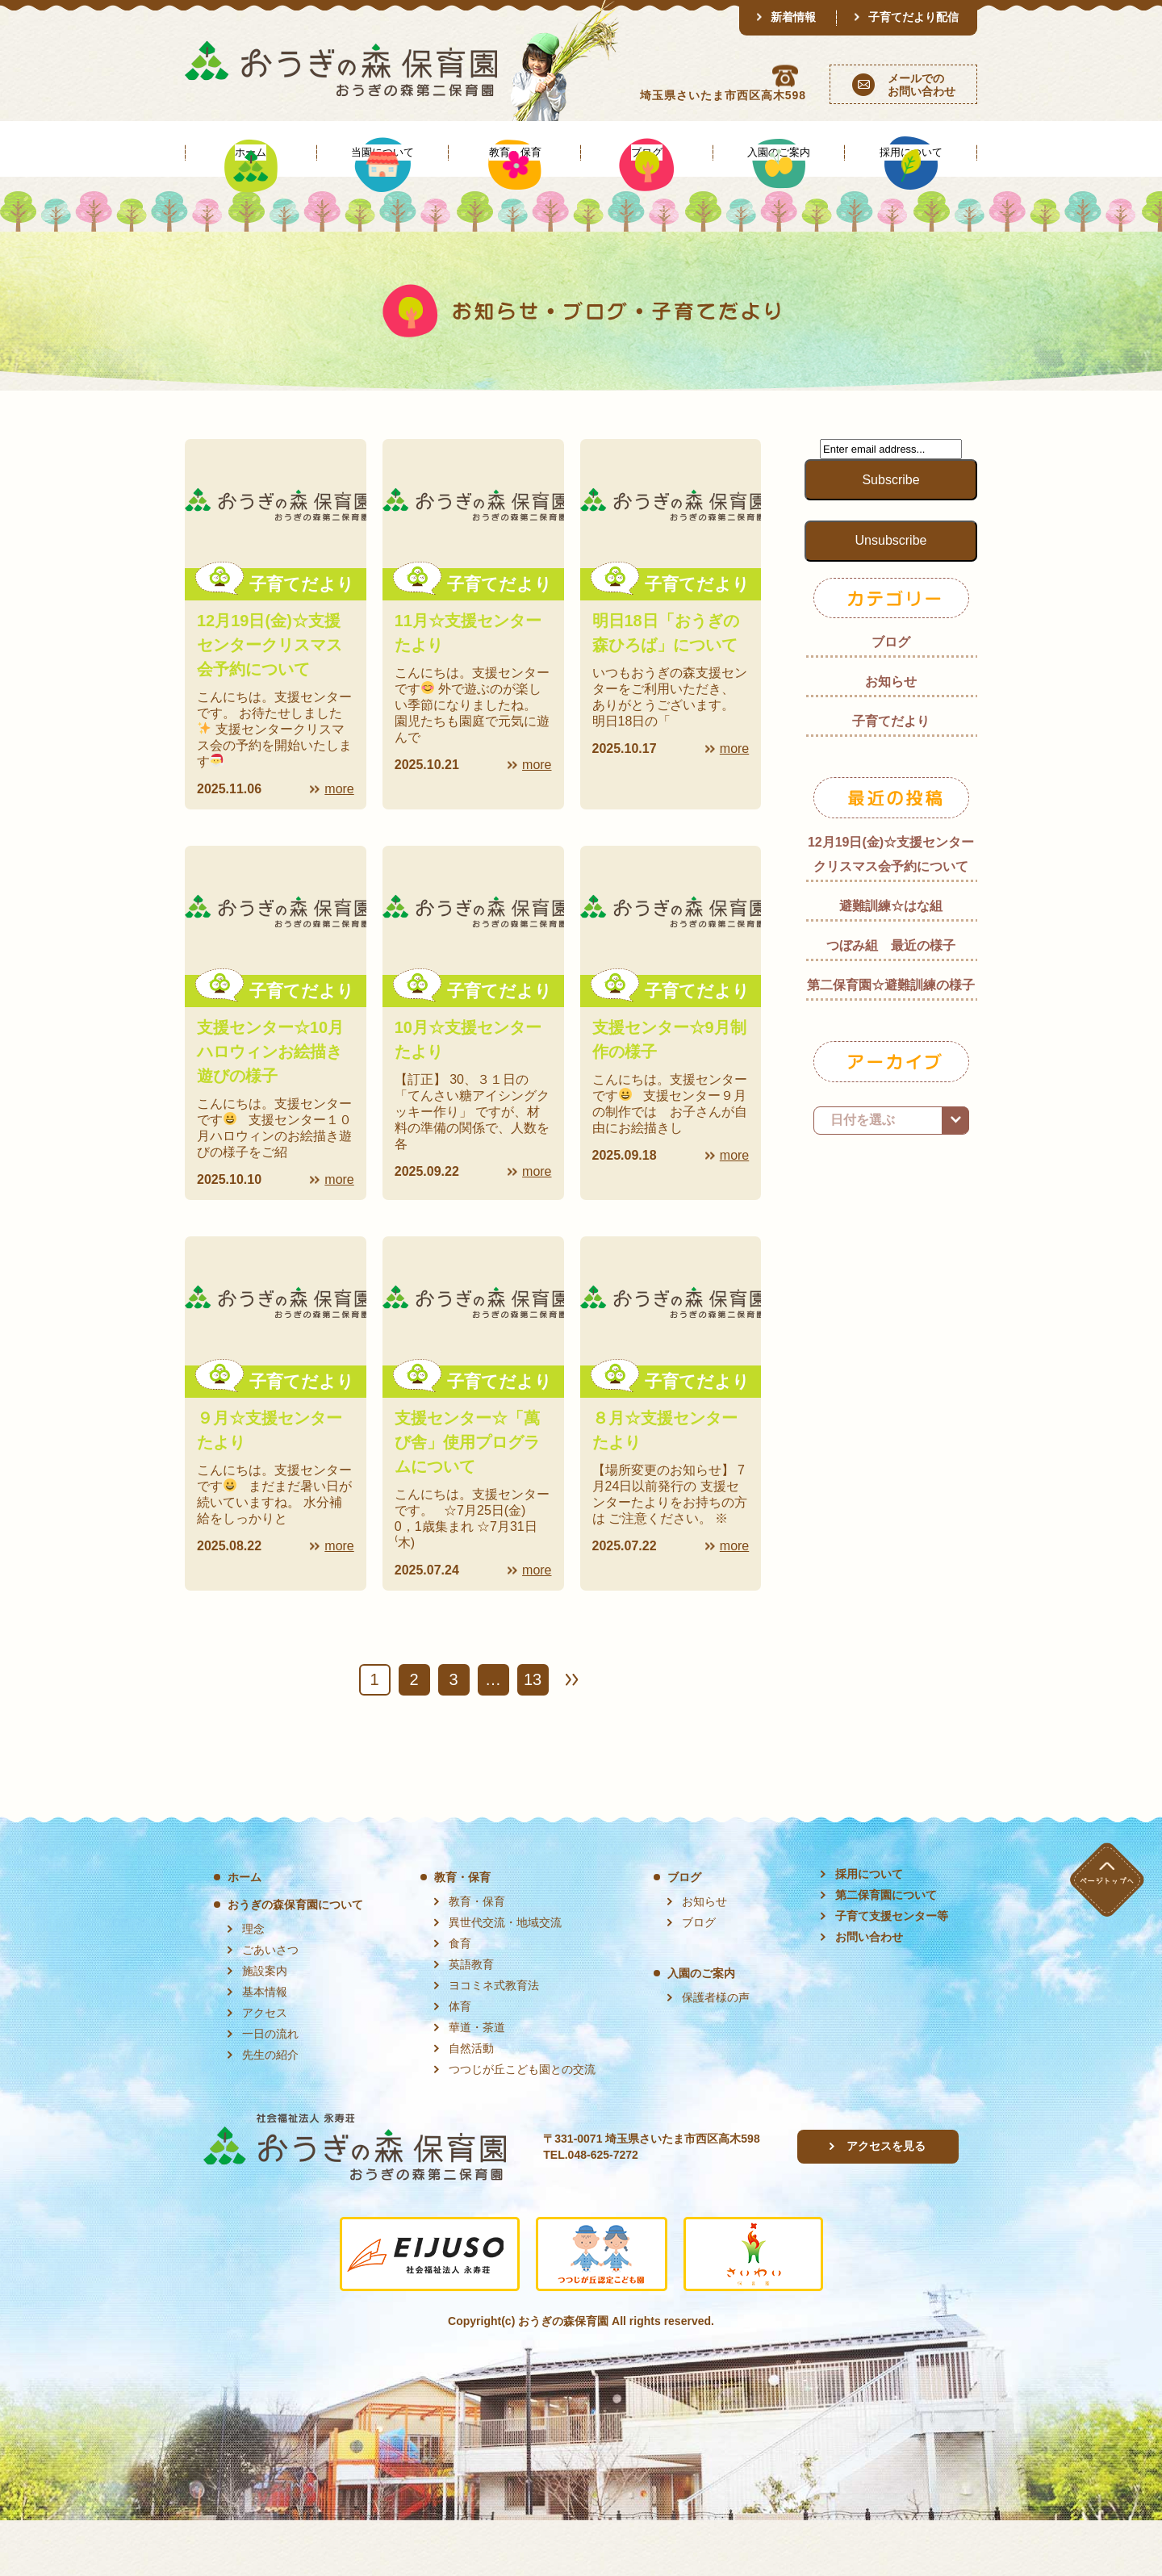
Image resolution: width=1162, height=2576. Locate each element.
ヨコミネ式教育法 (494, 2040)
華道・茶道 (477, 2082)
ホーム (244, 1932)
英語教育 (471, 2020)
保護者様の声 (716, 2053)
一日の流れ (270, 2089)
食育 (460, 1999)
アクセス (264, 2068)
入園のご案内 (701, 2028)
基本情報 (264, 2047)
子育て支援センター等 (891, 1971)
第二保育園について (886, 1950)
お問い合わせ (869, 1992)
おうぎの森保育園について (295, 1960)
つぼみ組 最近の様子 (890, 1001)
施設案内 (264, 2026)
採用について (869, 1929)
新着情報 (793, 17)
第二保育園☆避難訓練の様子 (891, 1041)
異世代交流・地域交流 (505, 1978)
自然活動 (471, 2103)
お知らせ (891, 737)
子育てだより (891, 777)
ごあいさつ (270, 2005)
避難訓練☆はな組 (891, 961)
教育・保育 (462, 1932)
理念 (253, 1984)
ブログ (891, 698)
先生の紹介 (270, 2110)
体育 (460, 2061)
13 (532, 1735)
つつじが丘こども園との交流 (522, 2124)
